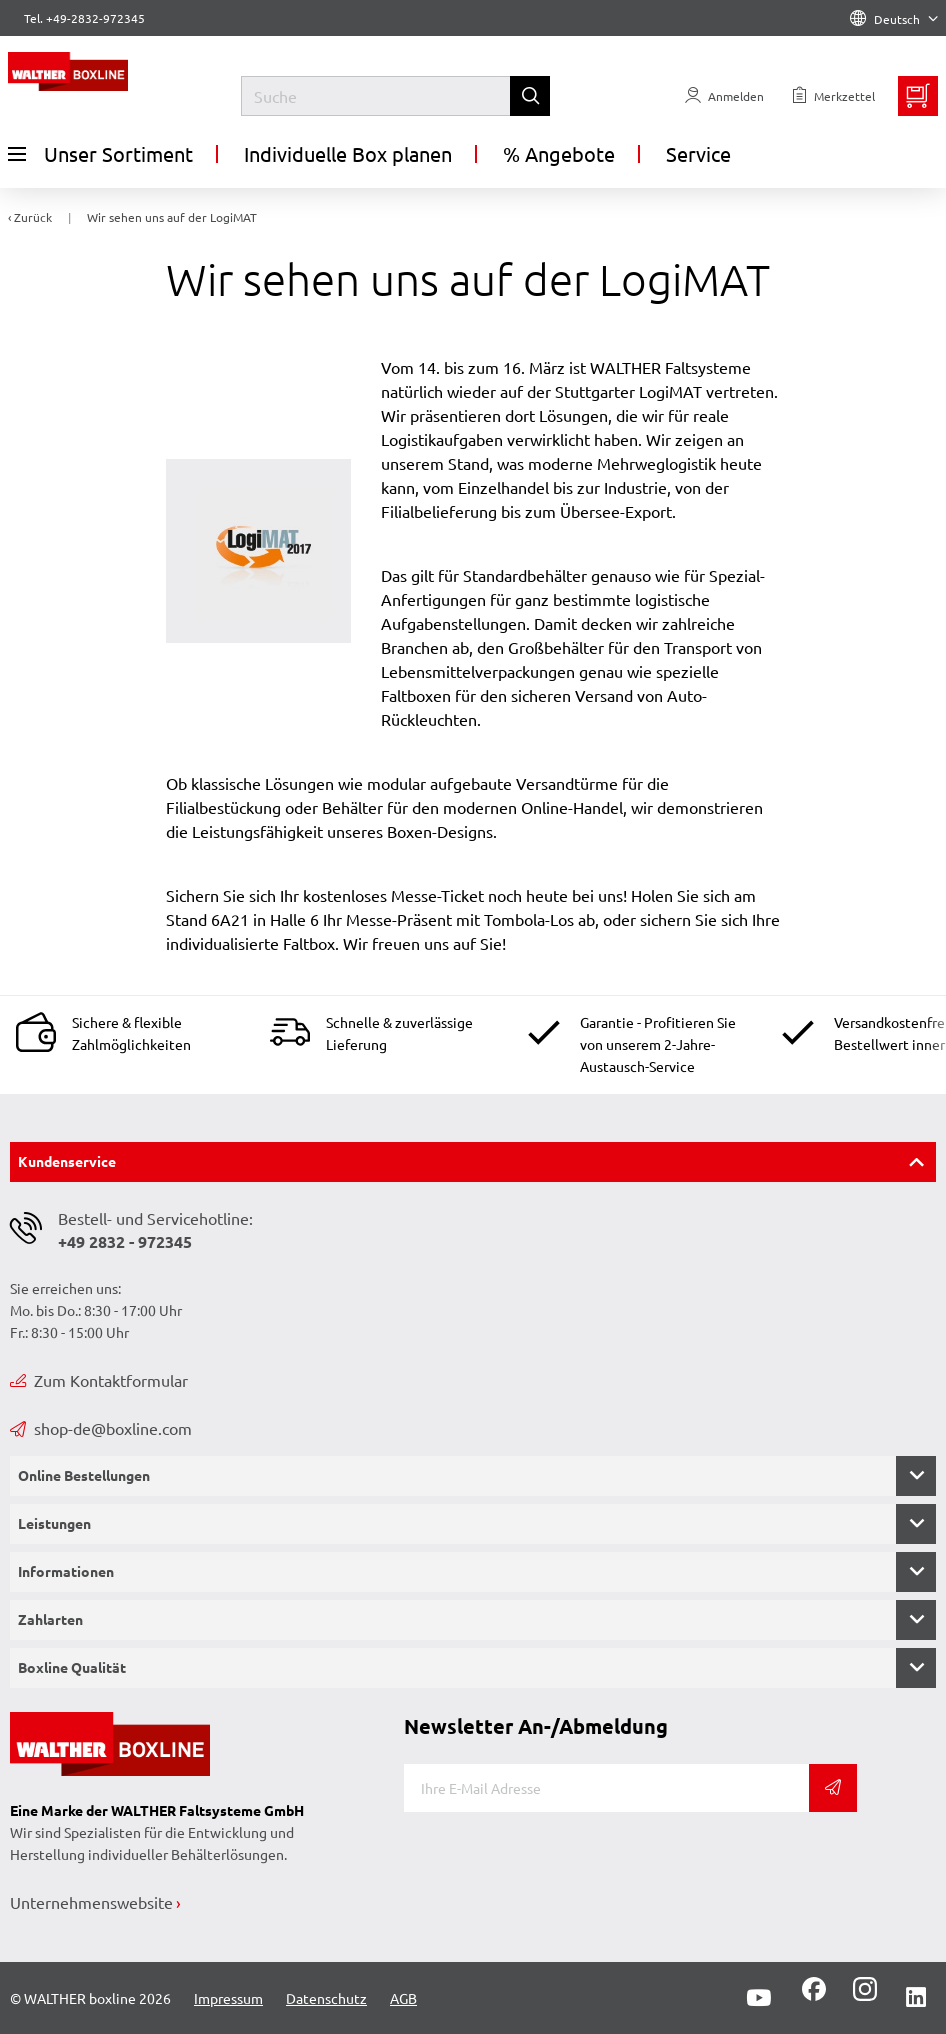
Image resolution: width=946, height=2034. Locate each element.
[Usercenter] (724, 96)
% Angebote (559, 153)
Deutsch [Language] (894, 19)
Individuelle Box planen (348, 153)
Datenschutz (326, 1998)
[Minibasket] (918, 96)
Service (698, 153)
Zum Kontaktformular (99, 1380)
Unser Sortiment (100, 154)
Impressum (228, 1998)
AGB (403, 1998)
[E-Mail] (606, 1788)
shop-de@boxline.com (101, 1428)
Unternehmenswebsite (91, 1902)
